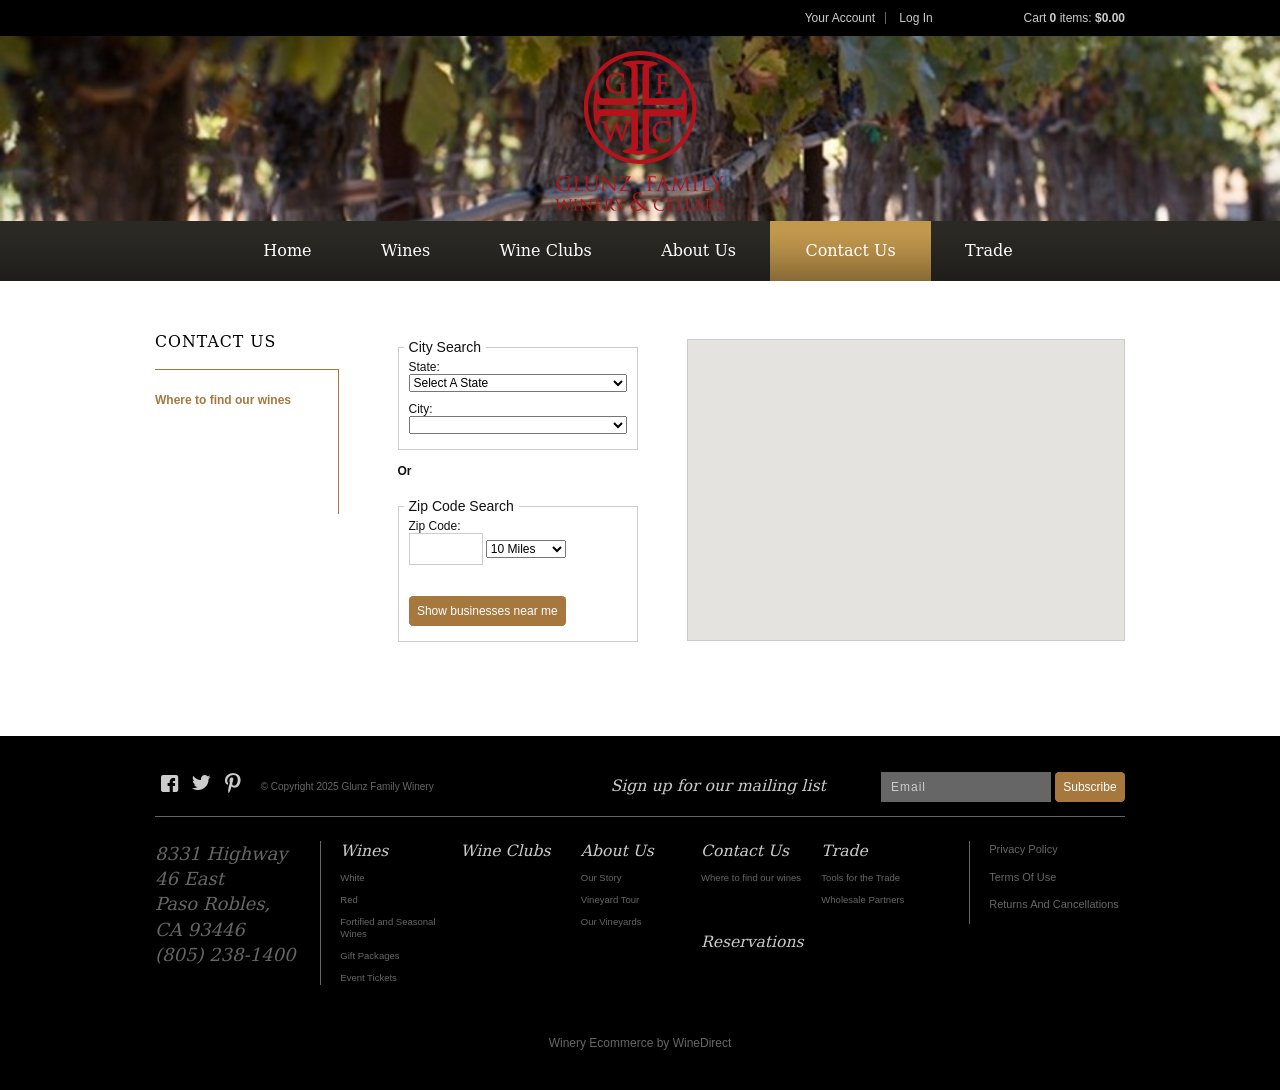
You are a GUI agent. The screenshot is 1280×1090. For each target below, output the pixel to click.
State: (424, 367)
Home (287, 250)
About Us (698, 250)
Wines (405, 250)
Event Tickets (368, 977)
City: (421, 409)
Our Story (601, 877)
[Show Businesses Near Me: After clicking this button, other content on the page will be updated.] (488, 611)
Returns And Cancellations (1054, 904)
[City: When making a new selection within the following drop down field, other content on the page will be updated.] (518, 425)
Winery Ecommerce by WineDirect (640, 1043)
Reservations (637, 310)
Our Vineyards (611, 921)
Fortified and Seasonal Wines (387, 927)
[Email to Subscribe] (966, 787)
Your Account (840, 18)
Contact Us (850, 250)
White (352, 877)
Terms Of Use (1022, 877)
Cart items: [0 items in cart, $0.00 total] (1074, 18)
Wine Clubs (546, 250)
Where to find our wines (223, 400)
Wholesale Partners (862, 899)
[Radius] (526, 549)
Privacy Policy (1023, 849)
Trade (989, 250)
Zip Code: (435, 526)
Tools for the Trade (860, 877)
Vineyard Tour (610, 899)
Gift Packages (369, 955)
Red (348, 899)
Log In (915, 18)
